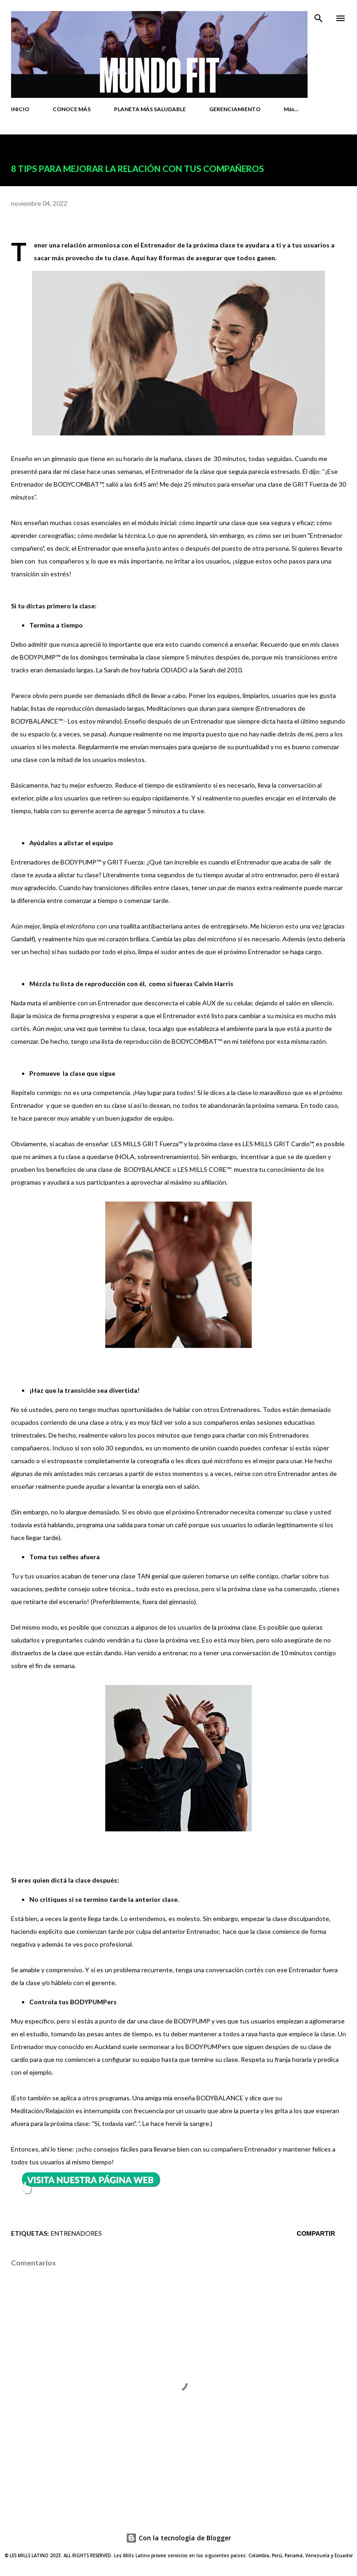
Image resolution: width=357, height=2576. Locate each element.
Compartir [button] (316, 2233)
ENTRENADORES (76, 2233)
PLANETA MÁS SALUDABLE (150, 109)
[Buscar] (318, 16)
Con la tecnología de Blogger (178, 2537)
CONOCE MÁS (72, 109)
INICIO (20, 109)
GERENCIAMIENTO (234, 109)
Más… (291, 109)
